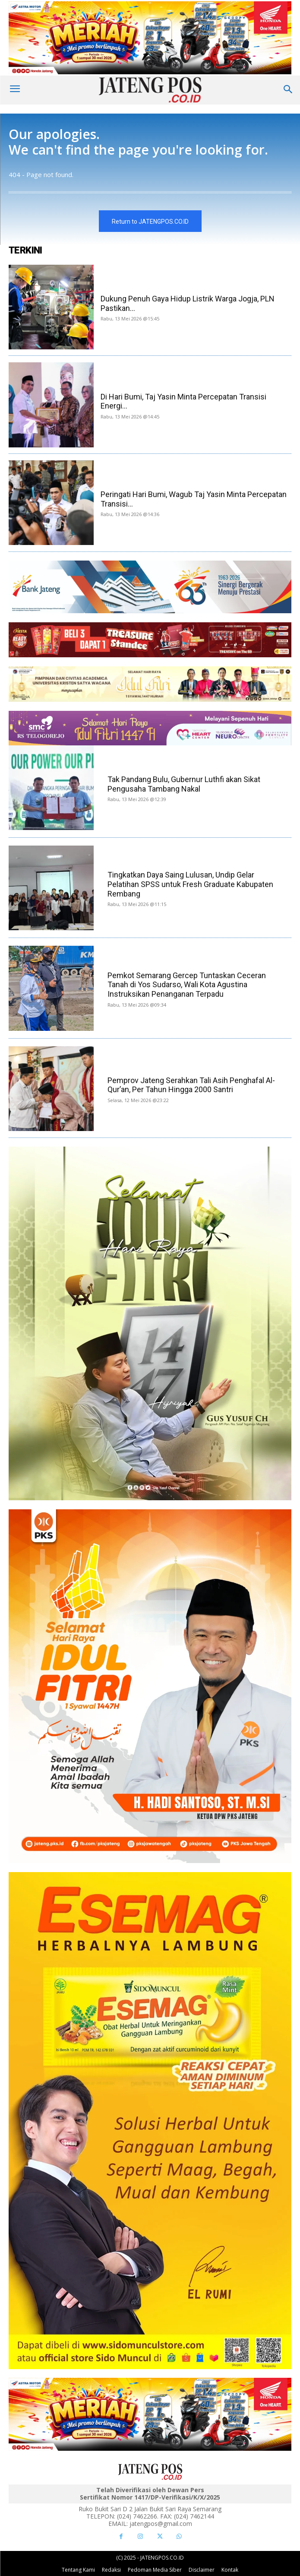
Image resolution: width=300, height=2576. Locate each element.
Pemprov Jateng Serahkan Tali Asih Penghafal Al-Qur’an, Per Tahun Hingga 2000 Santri (191, 1085)
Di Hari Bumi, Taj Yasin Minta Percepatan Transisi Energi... (183, 401)
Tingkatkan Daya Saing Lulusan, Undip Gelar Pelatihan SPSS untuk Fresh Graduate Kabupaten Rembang (190, 884)
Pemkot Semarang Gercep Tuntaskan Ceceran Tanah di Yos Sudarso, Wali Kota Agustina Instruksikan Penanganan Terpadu (186, 984)
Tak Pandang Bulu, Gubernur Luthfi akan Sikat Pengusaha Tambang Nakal (183, 784)
